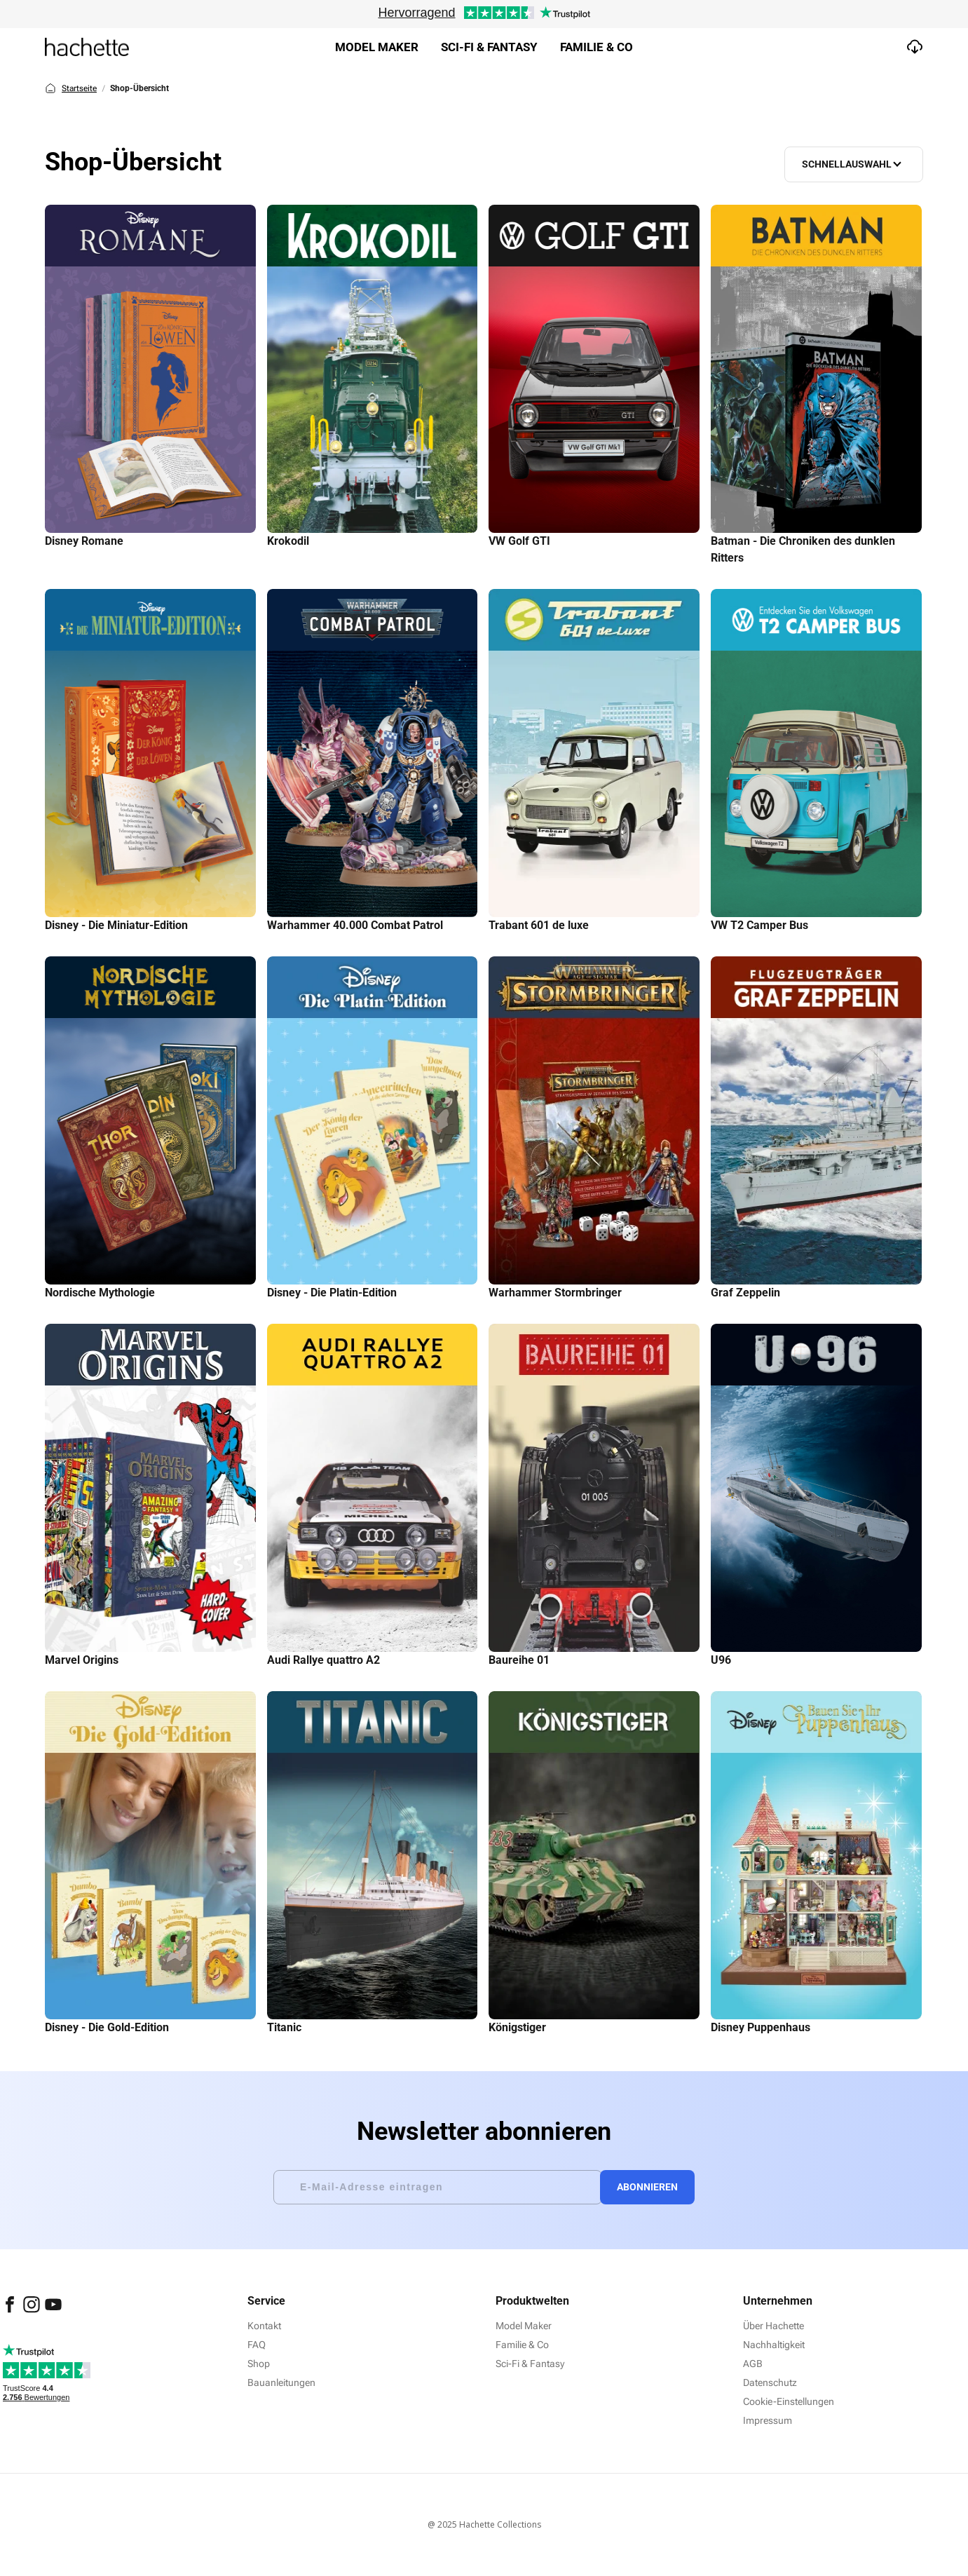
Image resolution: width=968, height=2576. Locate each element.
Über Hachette (773, 2325)
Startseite (71, 88)
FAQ (256, 2344)
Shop (258, 2363)
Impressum (767, 2420)
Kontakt (264, 2325)
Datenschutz (770, 2382)
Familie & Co (596, 47)
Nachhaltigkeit (774, 2344)
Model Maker (376, 47)
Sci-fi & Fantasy (489, 47)
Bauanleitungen (281, 2382)
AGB (753, 2363)
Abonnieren (651, 2186)
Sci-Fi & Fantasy (530, 2363)
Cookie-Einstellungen (788, 2401)
